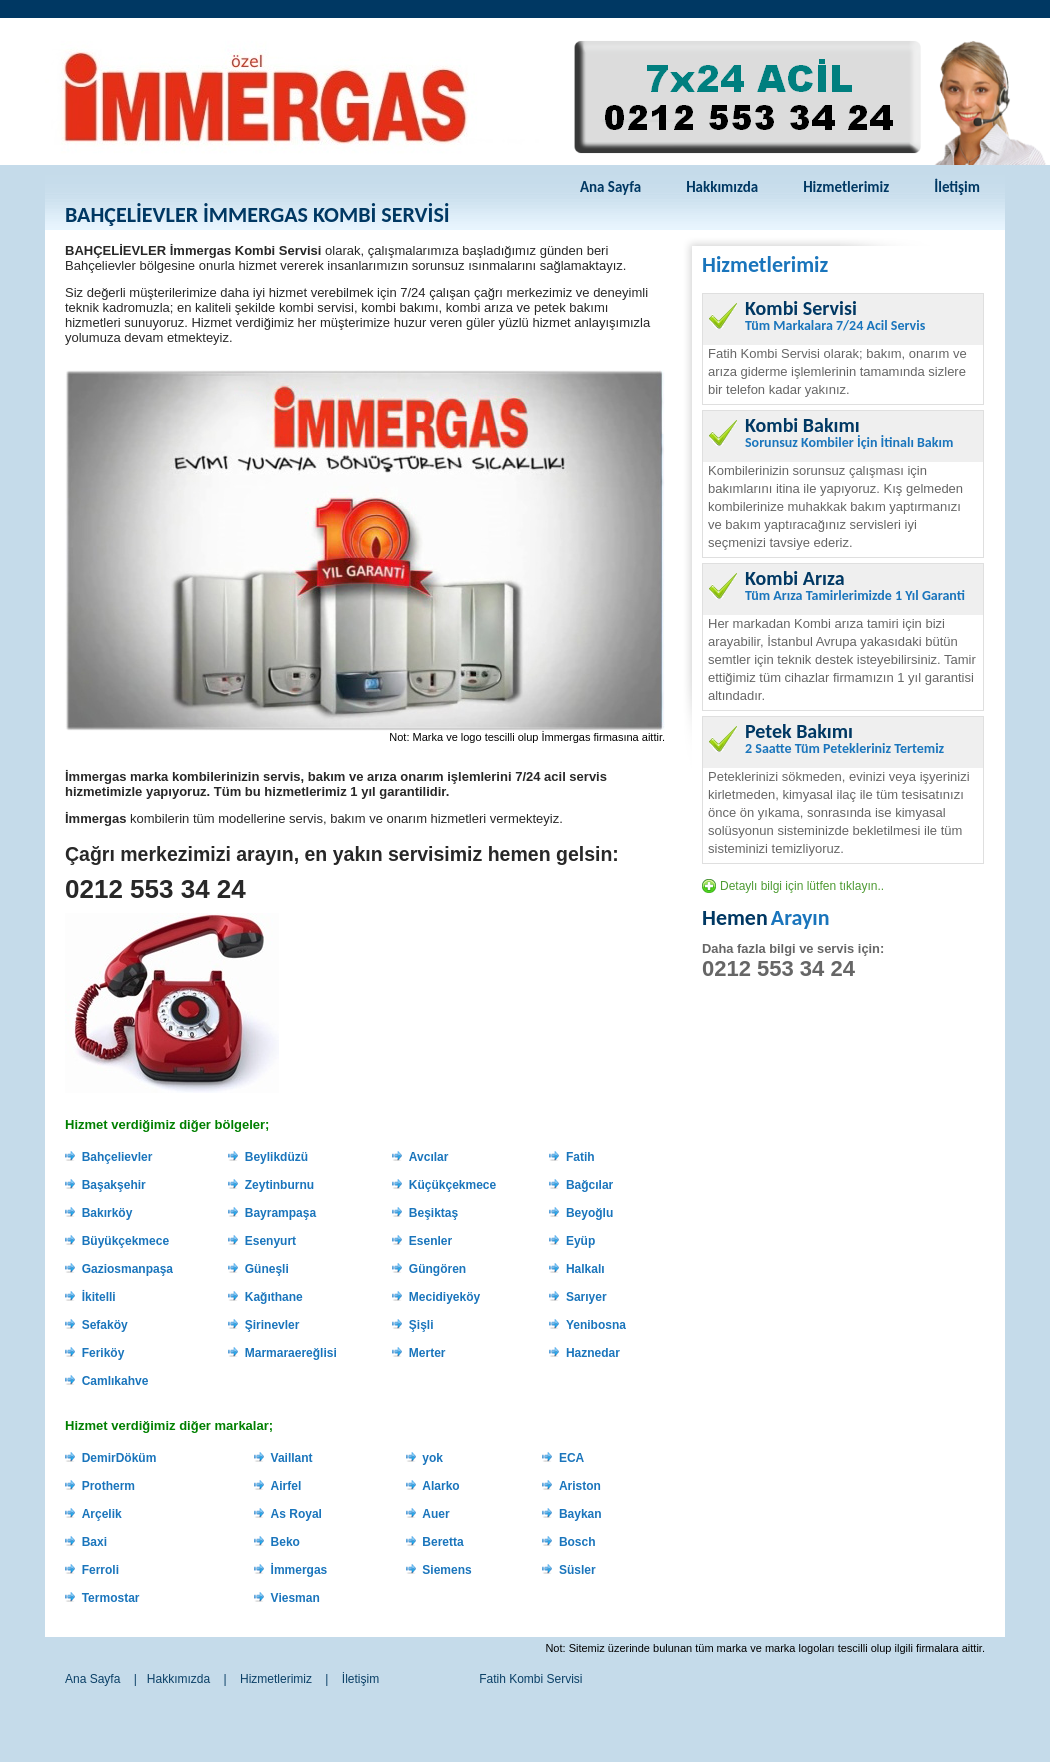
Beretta (442, 1542)
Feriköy (103, 1353)
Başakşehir (114, 1185)
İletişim (957, 187)
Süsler (577, 1570)
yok (432, 1458)
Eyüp (580, 1241)
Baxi (94, 1542)
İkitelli (99, 1297)
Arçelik (102, 1514)
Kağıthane (274, 1297)
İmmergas (299, 1570)
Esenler (430, 1241)
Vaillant (292, 1458)
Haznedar (593, 1353)
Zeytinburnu (279, 1185)
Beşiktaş (433, 1213)
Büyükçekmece (125, 1241)
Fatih (580, 1157)
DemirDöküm (119, 1458)
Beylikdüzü (276, 1157)
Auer (435, 1514)
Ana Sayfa (610, 187)
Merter (427, 1353)
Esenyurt (270, 1241)
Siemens (446, 1570)
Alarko (440, 1486)
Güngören (437, 1269)
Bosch (577, 1542)
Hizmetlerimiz (846, 187)
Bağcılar (589, 1185)
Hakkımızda (722, 187)
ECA (571, 1458)
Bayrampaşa (280, 1213)
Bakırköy (107, 1213)
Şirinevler (272, 1325)
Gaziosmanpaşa (127, 1269)
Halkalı (585, 1269)
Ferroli (100, 1570)
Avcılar (429, 1157)
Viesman (295, 1598)
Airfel (286, 1486)
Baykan (580, 1514)
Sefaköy (105, 1325)
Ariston (580, 1486)
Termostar (111, 1598)
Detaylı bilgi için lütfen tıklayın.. (802, 886)
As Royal (296, 1514)
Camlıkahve (115, 1381)
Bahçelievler (117, 1157)
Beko (285, 1542)
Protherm (108, 1486)
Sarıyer (586, 1297)
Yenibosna (596, 1325)
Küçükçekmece (452, 1185)
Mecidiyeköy (444, 1297)
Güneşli (267, 1269)
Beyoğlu (589, 1213)
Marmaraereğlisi (291, 1353)
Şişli (421, 1325)
